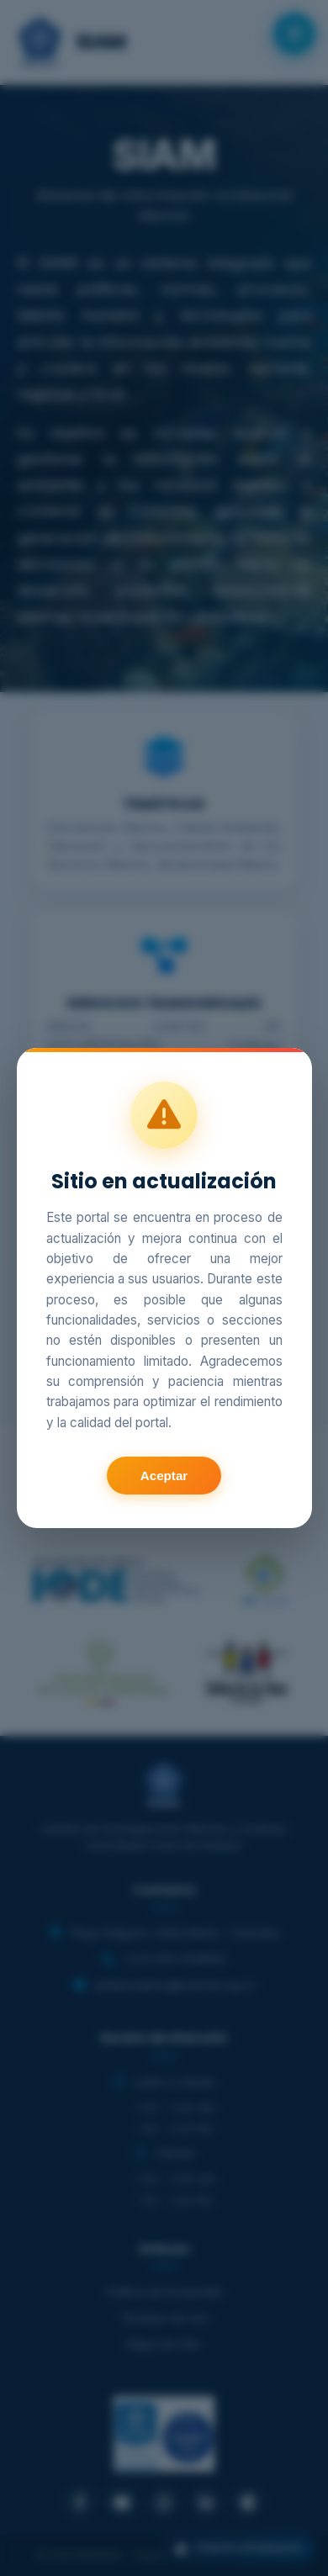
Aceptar (164, 1475)
